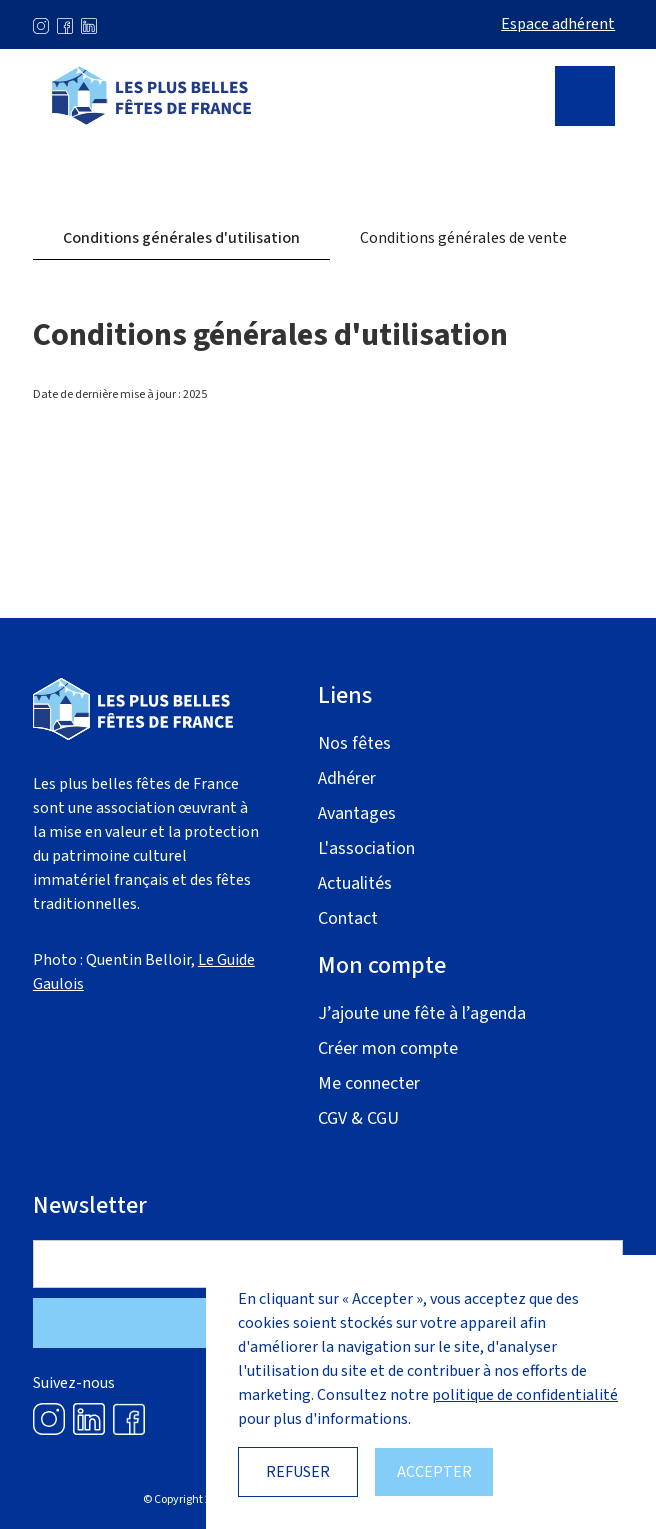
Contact (348, 918)
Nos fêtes (354, 743)
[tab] (181, 238)
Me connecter (369, 1083)
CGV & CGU (358, 1118)
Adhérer (347, 778)
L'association (366, 848)
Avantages (357, 813)
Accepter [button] (434, 1472)
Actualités (355, 883)
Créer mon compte (388, 1048)
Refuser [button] (298, 1472)
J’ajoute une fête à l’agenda (422, 1013)
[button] (585, 96)
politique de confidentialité (525, 1395)
